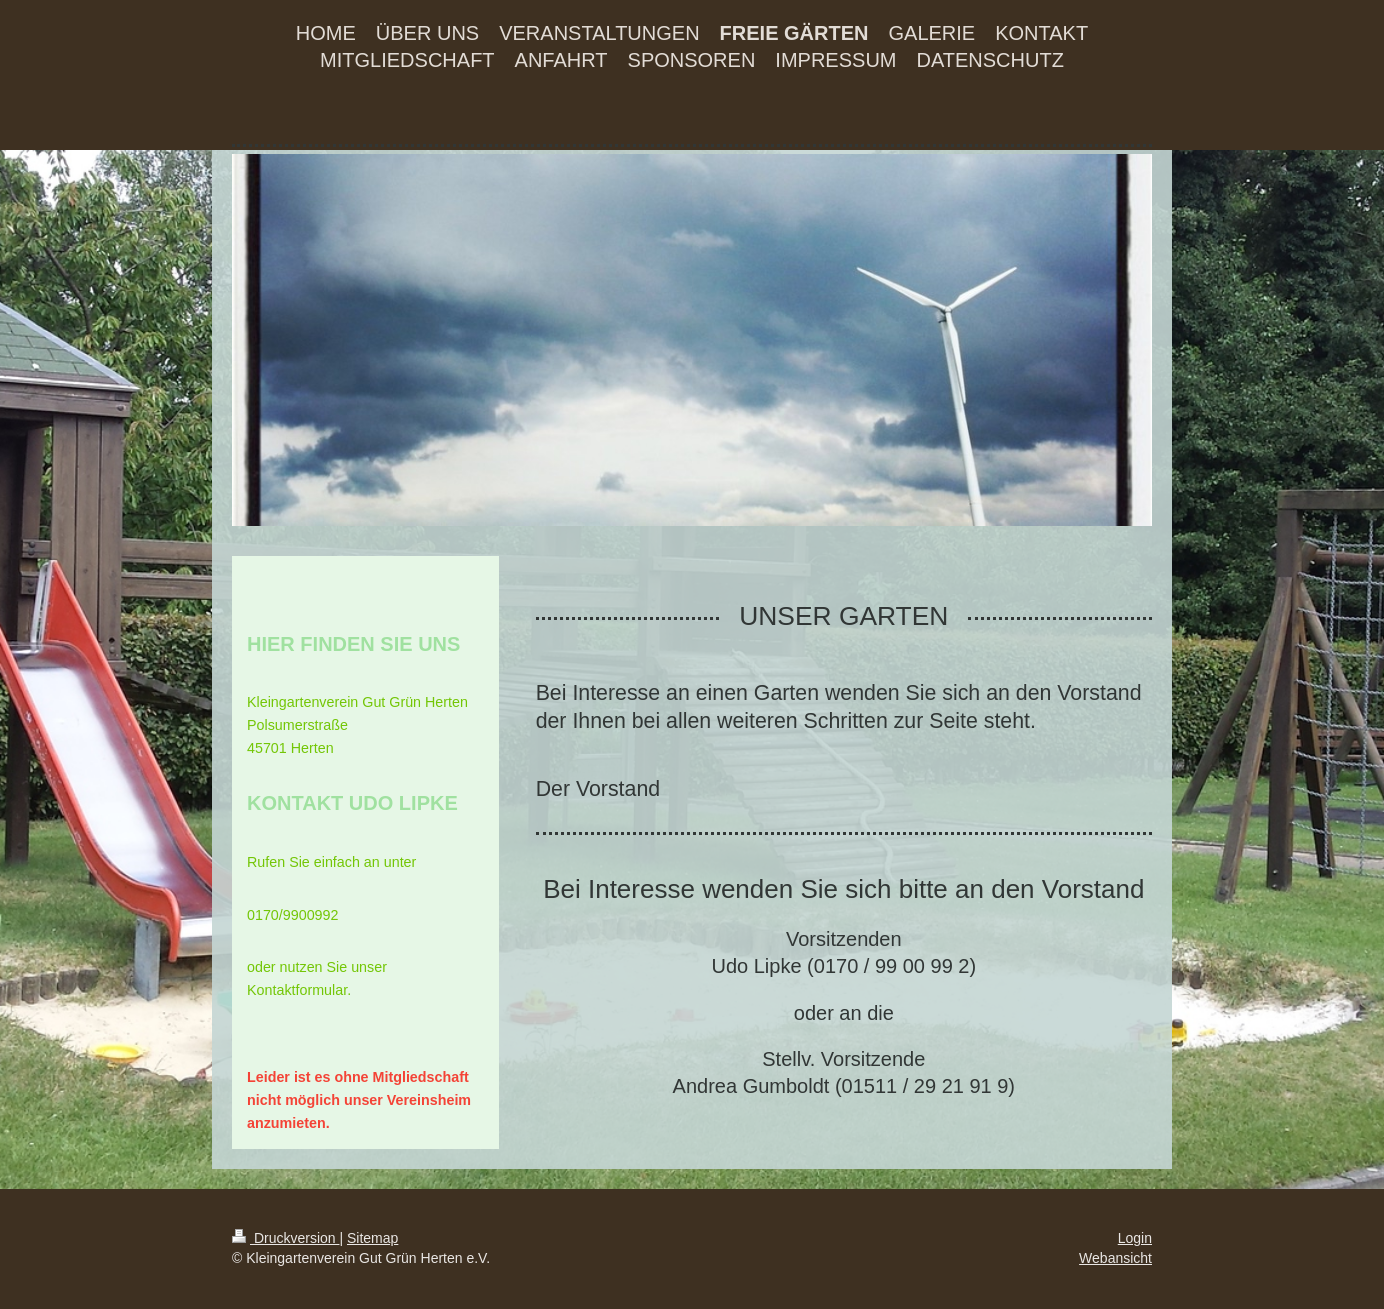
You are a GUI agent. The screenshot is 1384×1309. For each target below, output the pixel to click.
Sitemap (372, 1238)
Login (1135, 1238)
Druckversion (285, 1238)
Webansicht (1115, 1258)
